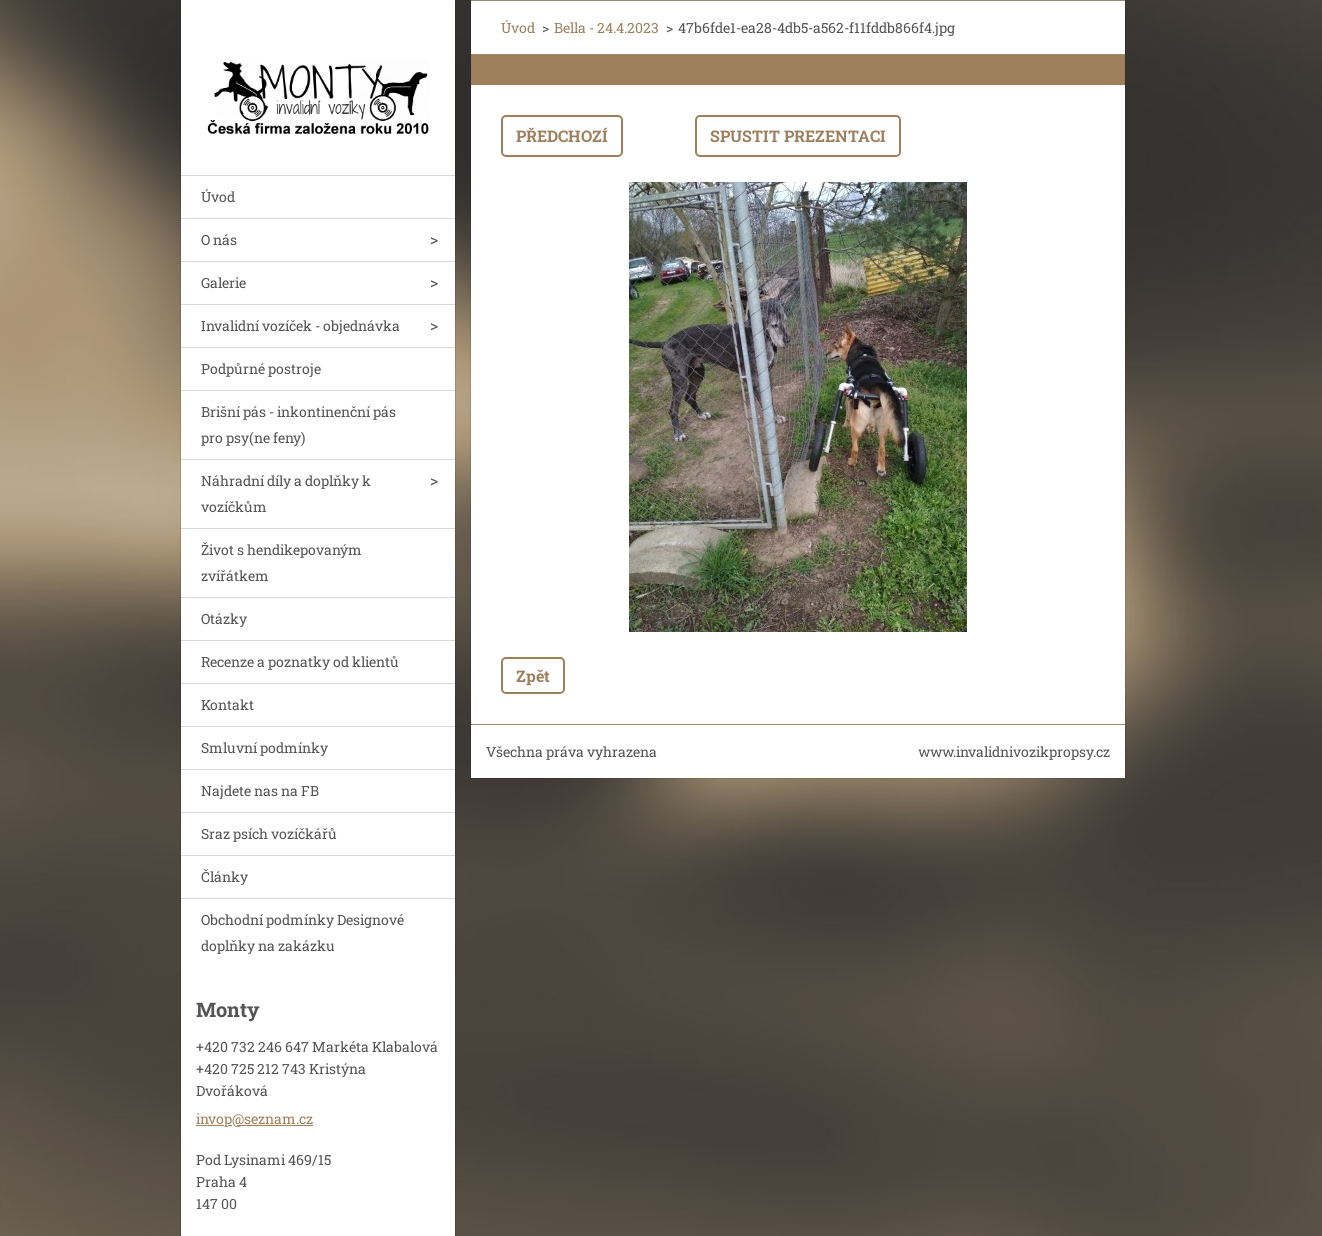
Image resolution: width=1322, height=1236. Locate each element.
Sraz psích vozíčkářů (269, 833)
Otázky (224, 618)
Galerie (223, 282)
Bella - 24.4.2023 (606, 27)
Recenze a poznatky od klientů (300, 661)
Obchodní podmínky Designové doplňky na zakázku (302, 932)
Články (224, 876)
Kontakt (227, 704)
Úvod (218, 196)
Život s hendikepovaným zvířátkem (281, 562)
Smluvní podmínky (264, 747)
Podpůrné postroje (261, 368)
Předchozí (562, 135)
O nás (219, 239)
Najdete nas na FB (260, 790)
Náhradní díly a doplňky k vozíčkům (286, 493)
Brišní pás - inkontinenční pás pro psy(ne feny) (298, 424)
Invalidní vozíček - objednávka (300, 325)
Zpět (533, 675)
